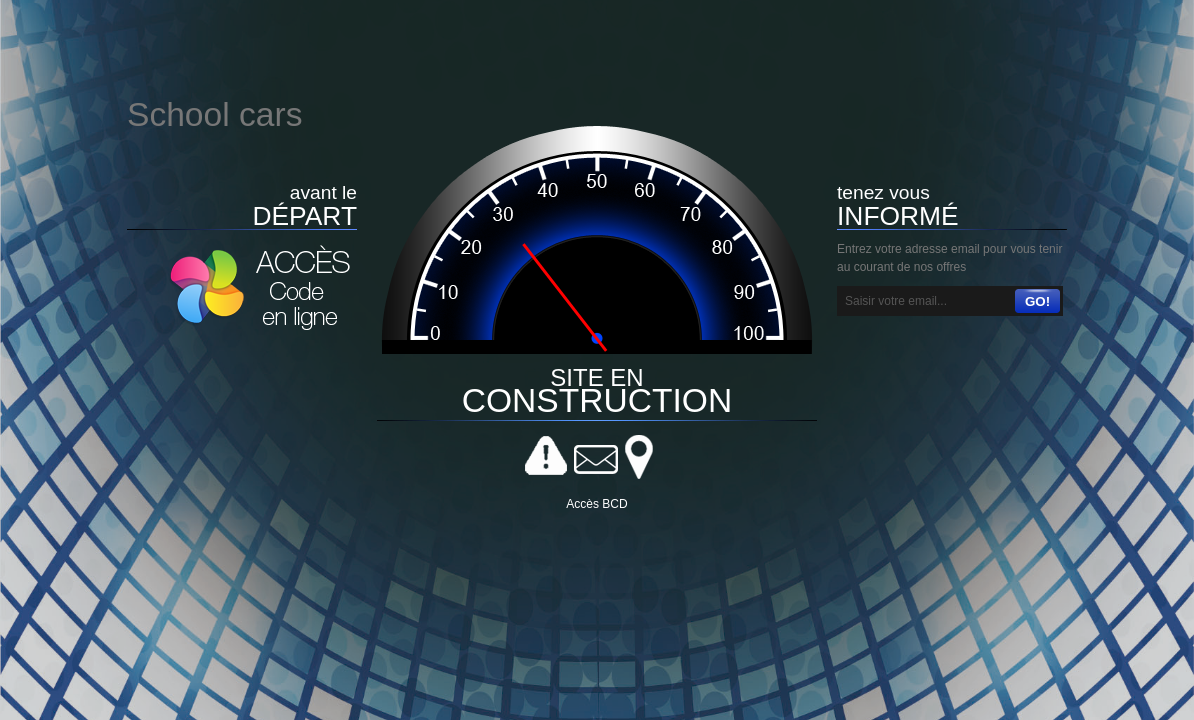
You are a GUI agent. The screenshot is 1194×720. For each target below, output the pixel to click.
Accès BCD (596, 504)
